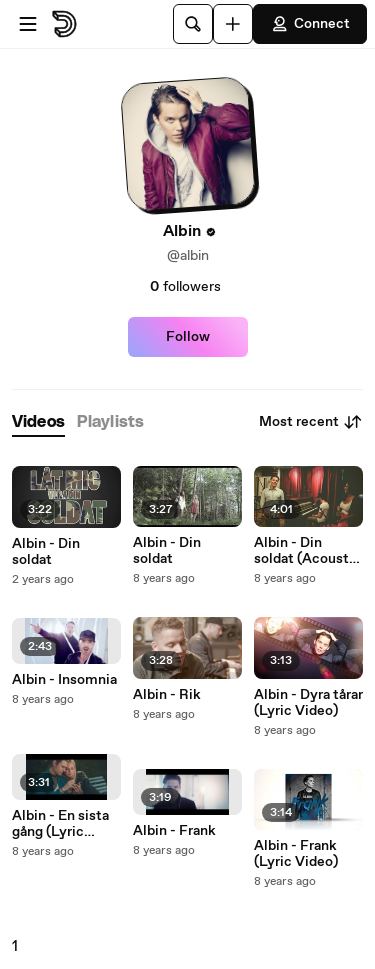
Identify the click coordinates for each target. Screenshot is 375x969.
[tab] (38, 422)
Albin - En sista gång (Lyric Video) (60, 824)
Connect (310, 24)
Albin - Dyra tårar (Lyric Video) (308, 703)
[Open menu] (28, 24)
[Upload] (233, 24)
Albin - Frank (174, 831)
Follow (188, 337)
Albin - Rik (167, 695)
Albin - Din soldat (46, 552)
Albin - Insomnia (64, 680)
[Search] (193, 24)
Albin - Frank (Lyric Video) (296, 854)
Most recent (311, 422)
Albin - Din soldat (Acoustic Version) (307, 551)
